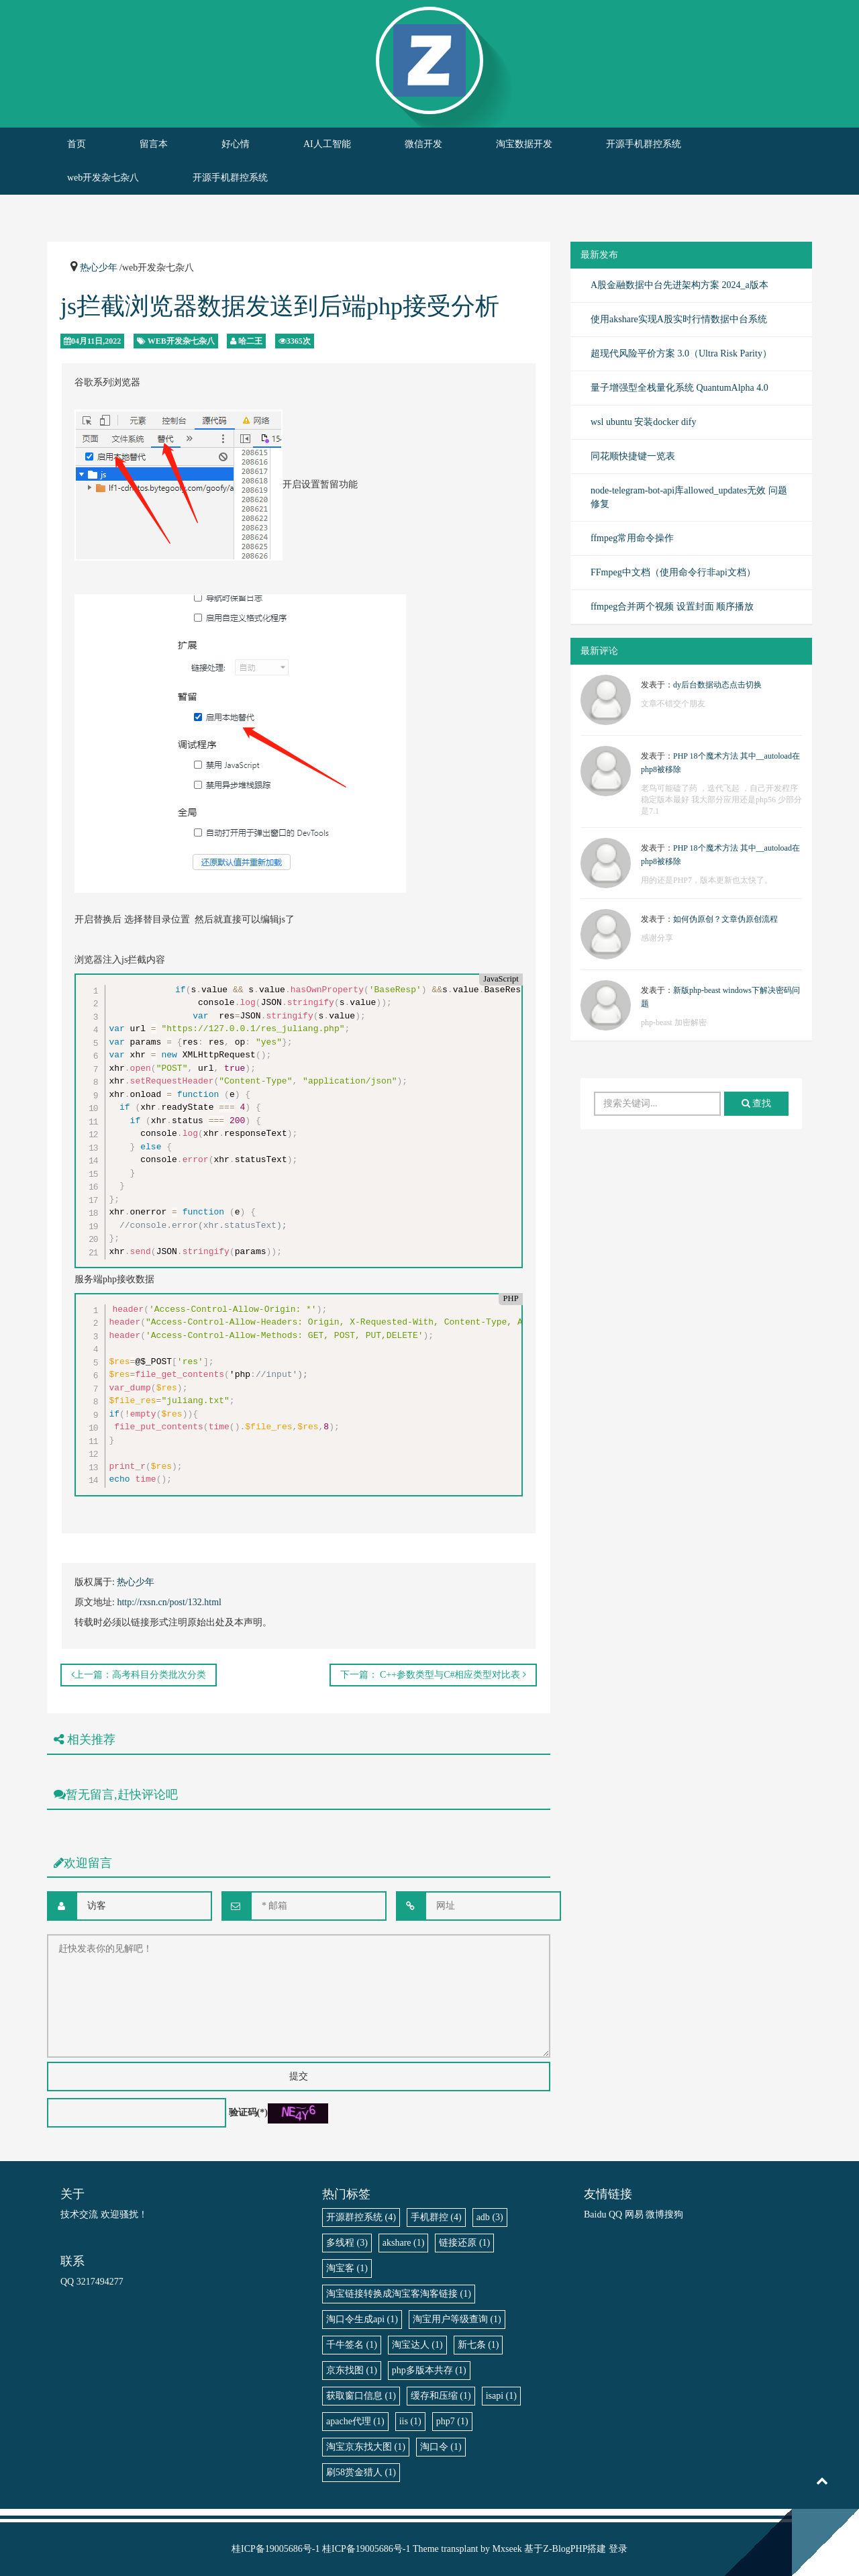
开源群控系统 (361, 2217)
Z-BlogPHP (565, 2549)
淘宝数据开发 (524, 144)
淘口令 (441, 2447)
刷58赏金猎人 (361, 2472)
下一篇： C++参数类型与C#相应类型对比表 (433, 1675)
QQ (615, 2214)
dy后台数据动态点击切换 (717, 684)
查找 (757, 1103)
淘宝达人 (417, 2345)
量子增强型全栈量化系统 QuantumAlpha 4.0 (679, 388)
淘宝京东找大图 (365, 2447)
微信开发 (423, 144)
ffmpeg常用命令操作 (632, 538)
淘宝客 (347, 2268)
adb (489, 2217)
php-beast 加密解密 (674, 1022)
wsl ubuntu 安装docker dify (643, 422)
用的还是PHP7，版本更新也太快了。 (706, 880)
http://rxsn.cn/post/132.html (169, 1602)
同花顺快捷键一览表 (633, 456)
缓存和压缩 (441, 2396)
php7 (452, 2421)
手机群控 (436, 2217)
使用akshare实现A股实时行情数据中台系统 (679, 319)
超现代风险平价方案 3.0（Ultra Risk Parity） (681, 353)
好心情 (235, 144)
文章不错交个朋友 (673, 703)
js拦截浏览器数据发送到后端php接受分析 (279, 306)
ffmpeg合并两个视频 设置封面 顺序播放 (672, 607)
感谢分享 (657, 938)
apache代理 (355, 2421)
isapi (501, 2396)
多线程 (347, 2243)
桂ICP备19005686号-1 (275, 2549)
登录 (618, 2549)
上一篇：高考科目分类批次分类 (138, 1675)
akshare (404, 2243)
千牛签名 (351, 2345)
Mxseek (507, 2549)
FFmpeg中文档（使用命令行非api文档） (673, 572)
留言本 (154, 144)
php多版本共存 (429, 2370)
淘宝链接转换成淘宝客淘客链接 (398, 2294)
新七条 (478, 2345)
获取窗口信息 (361, 2396)
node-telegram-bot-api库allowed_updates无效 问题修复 (689, 497)
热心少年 (98, 268)
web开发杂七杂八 (103, 178)
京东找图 (351, 2370)
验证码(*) (248, 2112)
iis (410, 2421)
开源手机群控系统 (643, 144)
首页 (76, 144)
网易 (634, 2214)
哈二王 (250, 341)
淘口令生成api (362, 2319)
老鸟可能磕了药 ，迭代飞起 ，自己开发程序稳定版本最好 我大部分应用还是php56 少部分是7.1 (721, 799)
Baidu (595, 2214)
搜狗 (673, 2214)
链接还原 (464, 2243)
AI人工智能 (327, 144)
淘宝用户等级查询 (457, 2319)
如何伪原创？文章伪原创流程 (725, 919)
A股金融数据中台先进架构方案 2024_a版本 (679, 285)
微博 (655, 2214)
